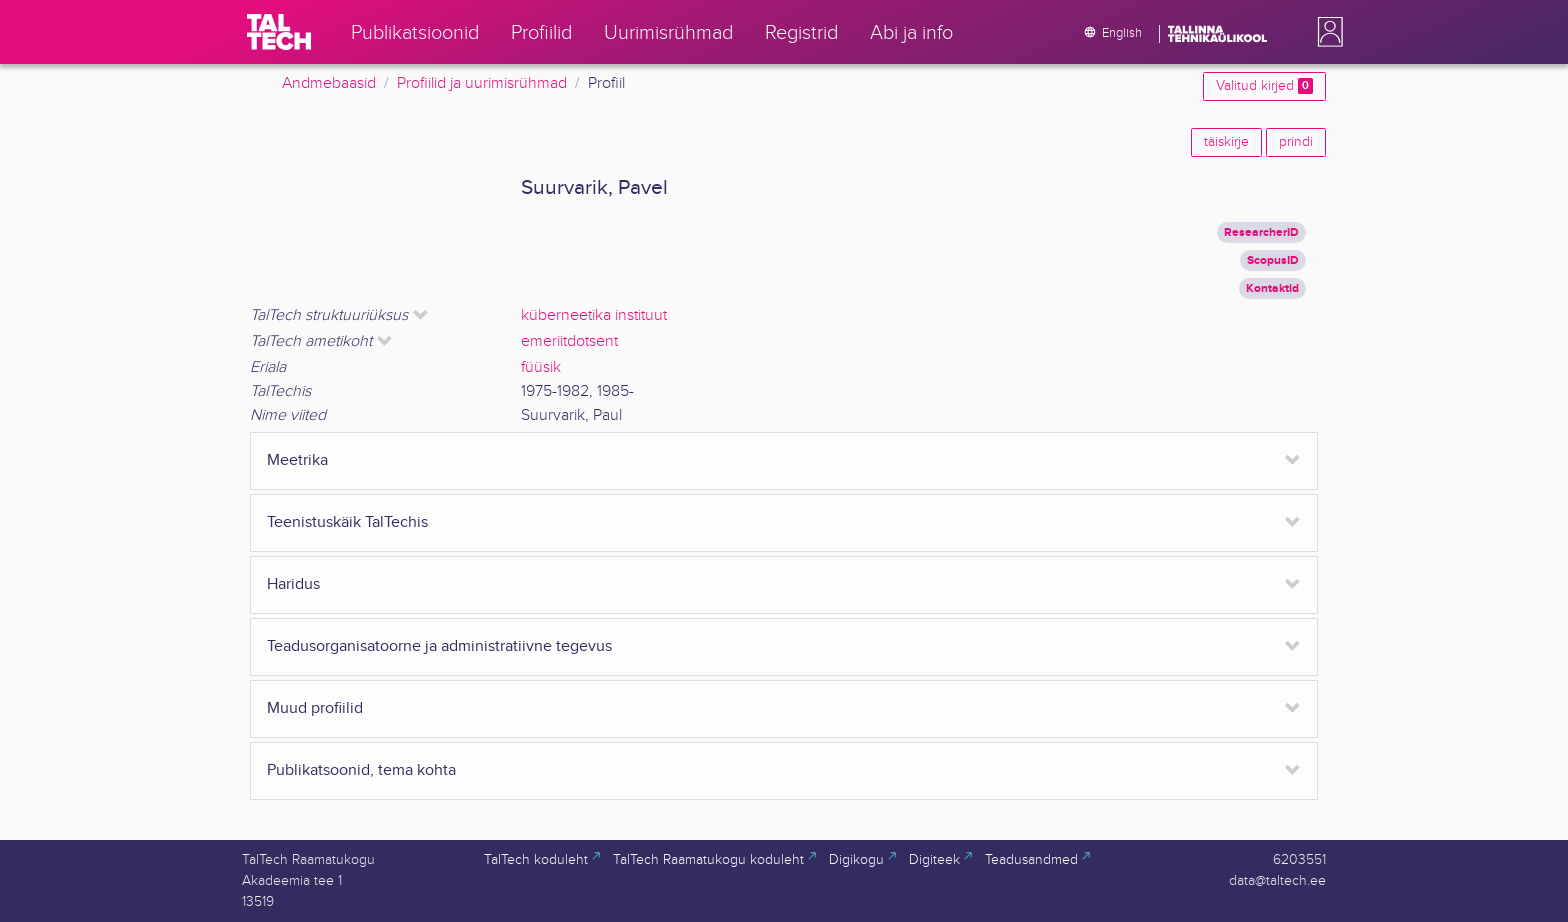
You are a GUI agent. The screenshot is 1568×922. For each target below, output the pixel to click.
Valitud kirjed (1264, 86)
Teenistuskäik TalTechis (347, 522)
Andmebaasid (329, 83)
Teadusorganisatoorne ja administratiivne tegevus (439, 646)
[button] (1326, 32)
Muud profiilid (315, 708)
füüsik (541, 367)
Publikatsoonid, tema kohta (361, 770)
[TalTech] (279, 32)
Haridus (293, 584)
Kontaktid (1272, 288)
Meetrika (297, 460)
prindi (1296, 142)
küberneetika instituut (594, 315)
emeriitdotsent (569, 341)
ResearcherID (1261, 232)
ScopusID (1273, 260)
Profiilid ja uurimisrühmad (482, 83)
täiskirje (1226, 142)
